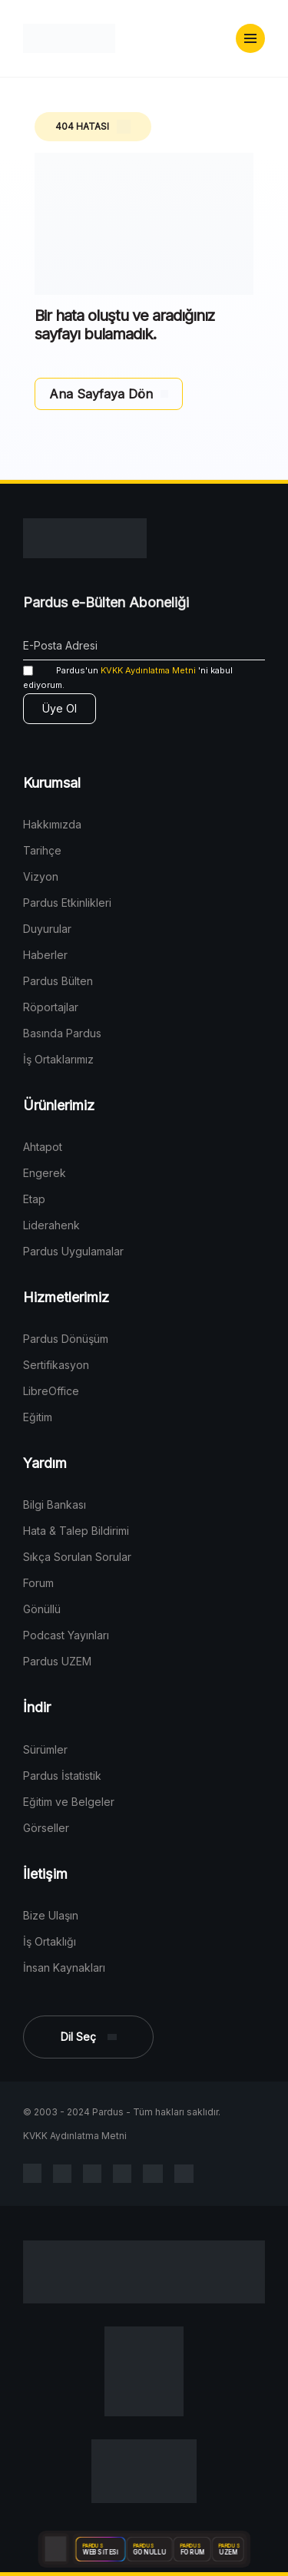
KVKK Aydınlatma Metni (148, 670)
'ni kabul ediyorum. (128, 677)
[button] (250, 38)
